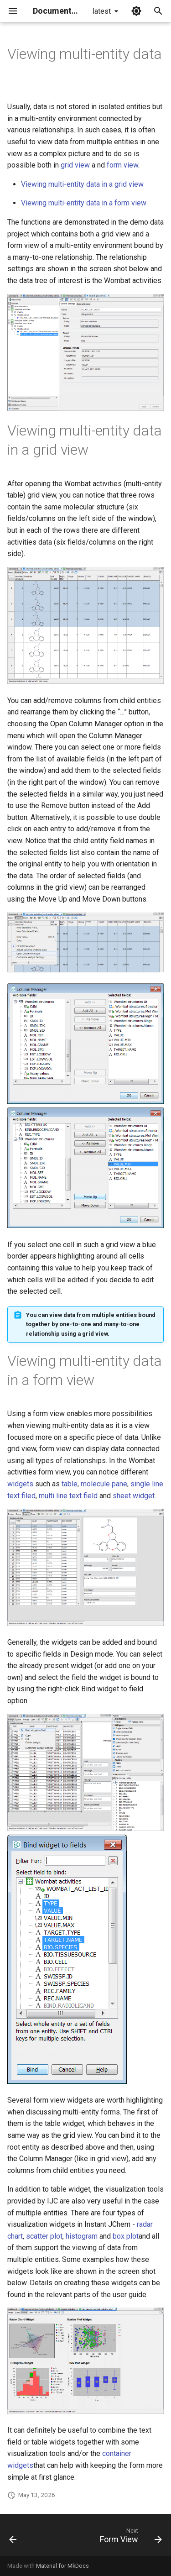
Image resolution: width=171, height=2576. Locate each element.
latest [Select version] (102, 11)
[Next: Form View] (129, 2537)
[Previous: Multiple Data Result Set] (13, 2537)
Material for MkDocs (62, 2565)
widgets (20, 1483)
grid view (75, 165)
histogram (82, 2236)
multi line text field (68, 1495)
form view (122, 165)
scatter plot (44, 2236)
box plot (126, 2236)
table (70, 1483)
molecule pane (104, 1483)
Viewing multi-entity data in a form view (83, 203)
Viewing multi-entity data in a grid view (82, 184)
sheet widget (134, 1495)
